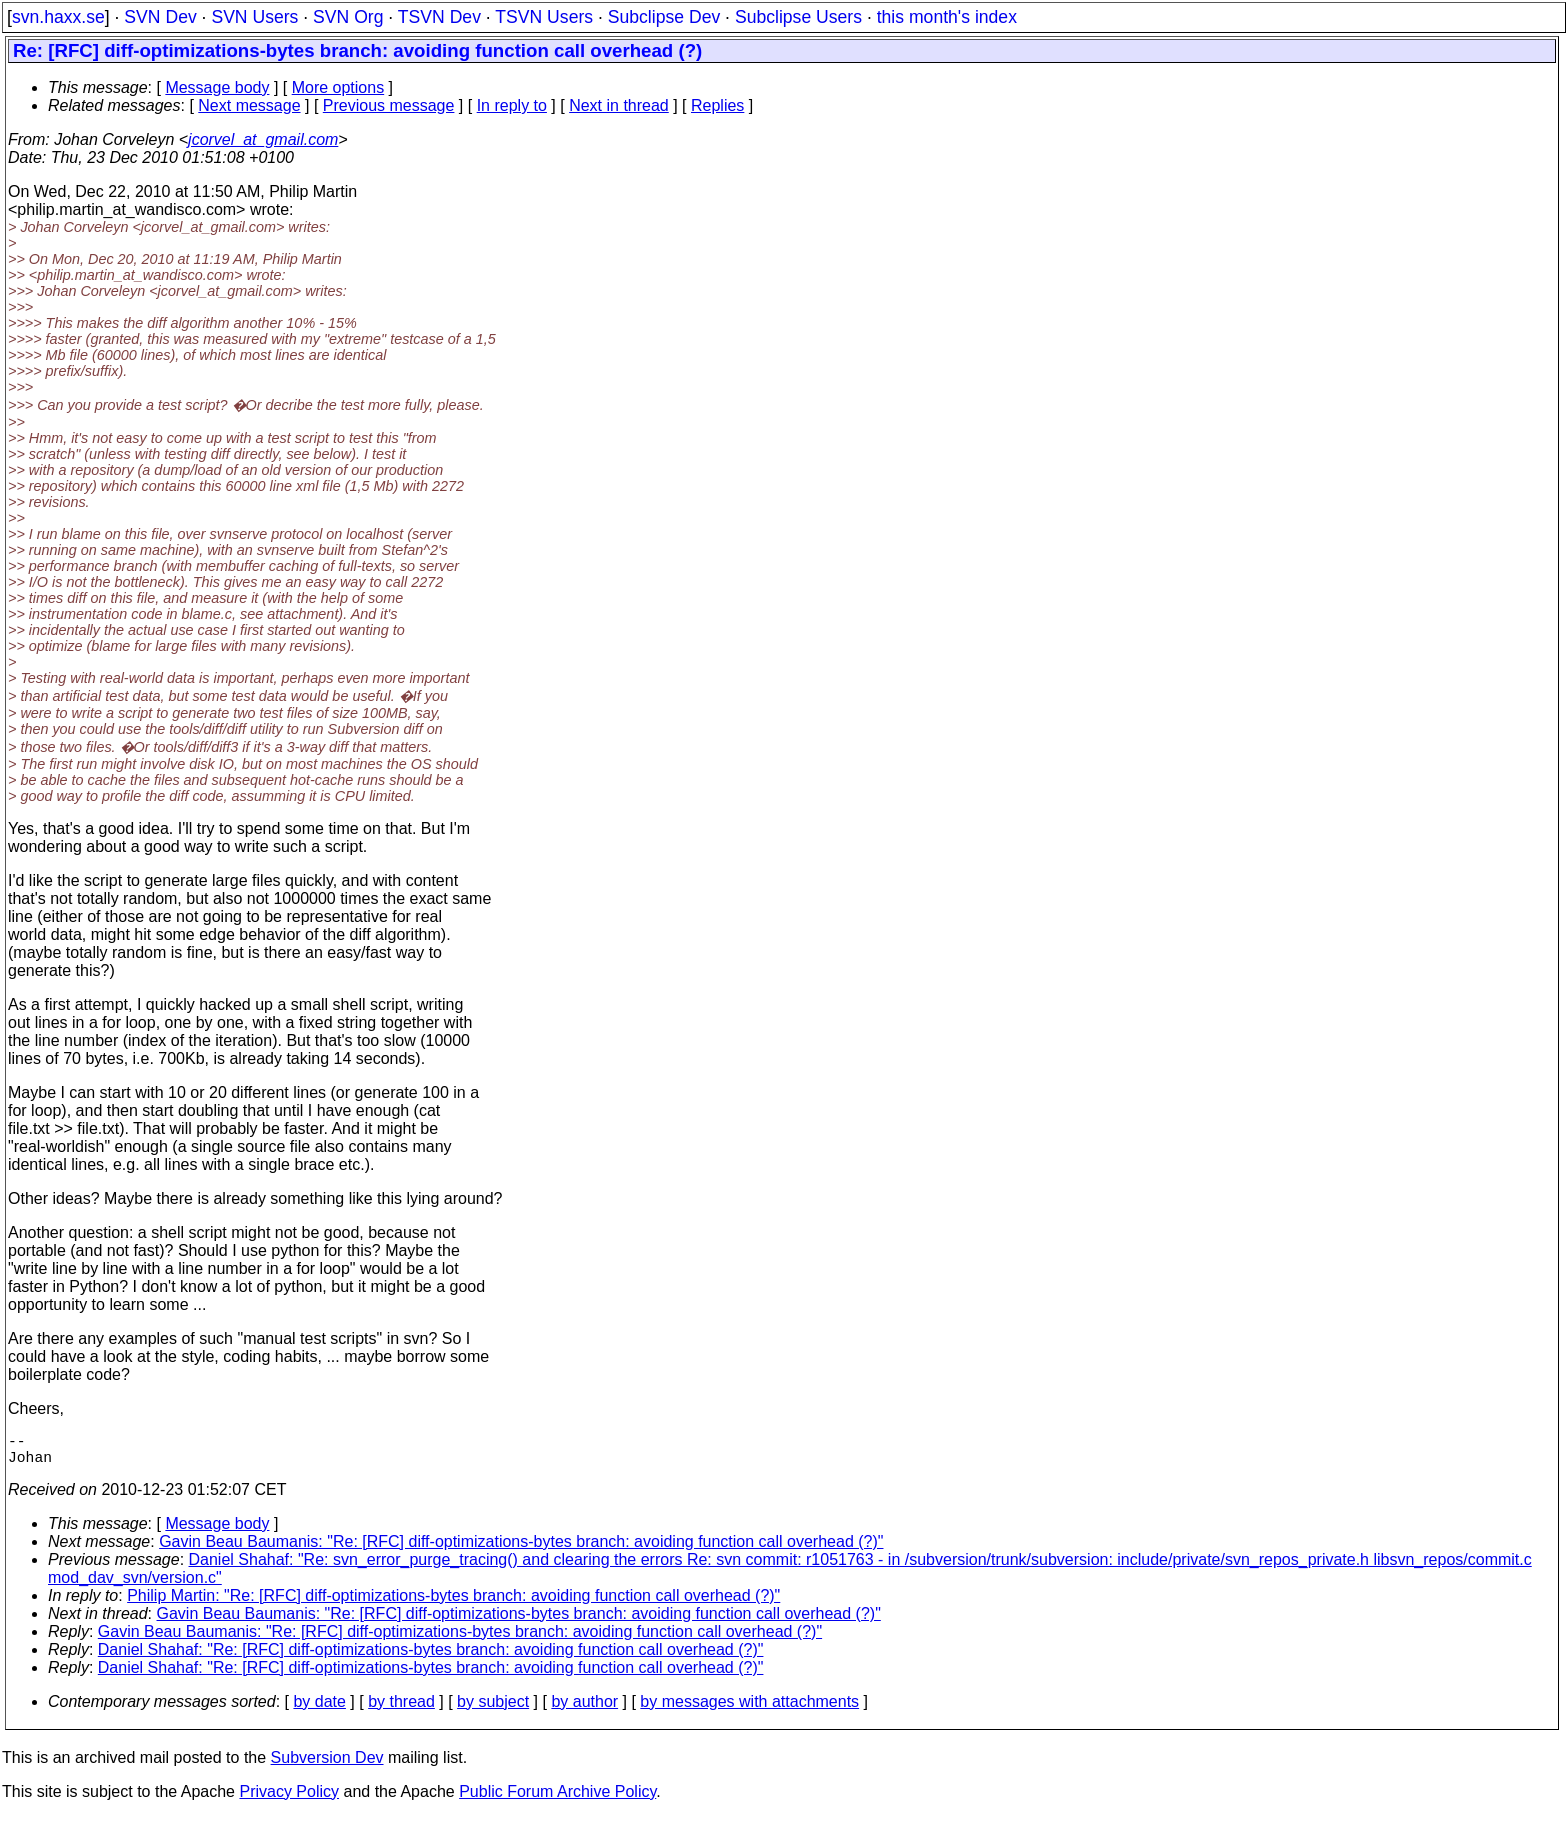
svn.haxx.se (58, 17)
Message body (217, 87)
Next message (249, 105)
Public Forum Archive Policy (557, 1799)
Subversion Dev (327, 1765)
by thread (401, 1709)
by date (319, 1709)
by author (584, 1709)
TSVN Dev (439, 17)
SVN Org (348, 17)
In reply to (512, 105)
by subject (493, 1709)
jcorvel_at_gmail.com (263, 139)
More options (338, 87)
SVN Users (254, 17)
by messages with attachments (749, 1709)
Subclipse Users (798, 17)
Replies (717, 105)
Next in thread (619, 105)
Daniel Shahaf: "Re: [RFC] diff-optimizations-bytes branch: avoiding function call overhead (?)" (431, 1657)
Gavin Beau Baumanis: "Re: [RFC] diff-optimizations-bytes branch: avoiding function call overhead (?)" (521, 1549)
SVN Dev (160, 17)
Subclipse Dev (664, 17)
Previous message (389, 105)
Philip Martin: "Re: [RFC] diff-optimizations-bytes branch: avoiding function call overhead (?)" (453, 1603)
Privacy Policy (289, 1799)
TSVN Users (544, 17)
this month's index (947, 17)
